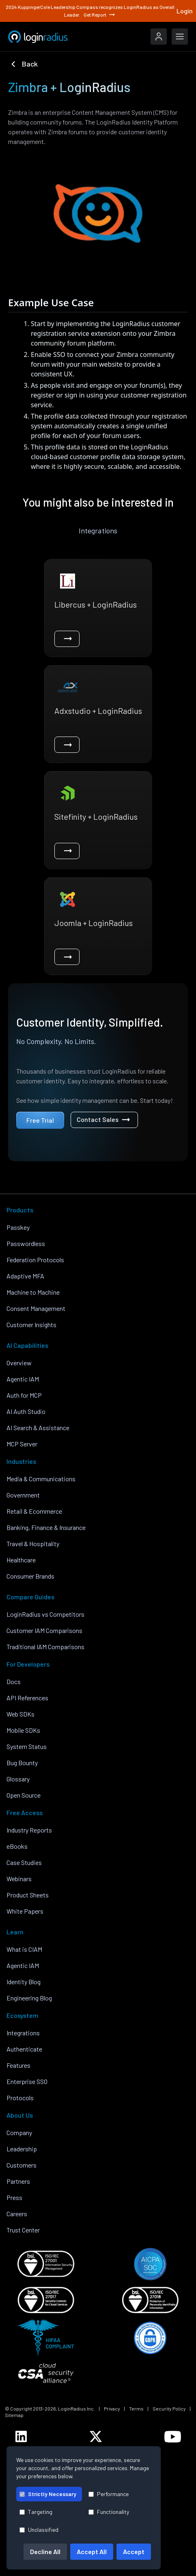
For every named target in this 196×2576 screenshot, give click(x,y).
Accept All (92, 2551)
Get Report (100, 15)
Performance (108, 2493)
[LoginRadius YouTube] (172, 2436)
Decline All (45, 2551)
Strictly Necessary (47, 2493)
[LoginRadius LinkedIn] (21, 2436)
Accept (133, 2551)
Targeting (35, 2511)
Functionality (108, 2511)
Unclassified (38, 2529)
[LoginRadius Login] (159, 36)
